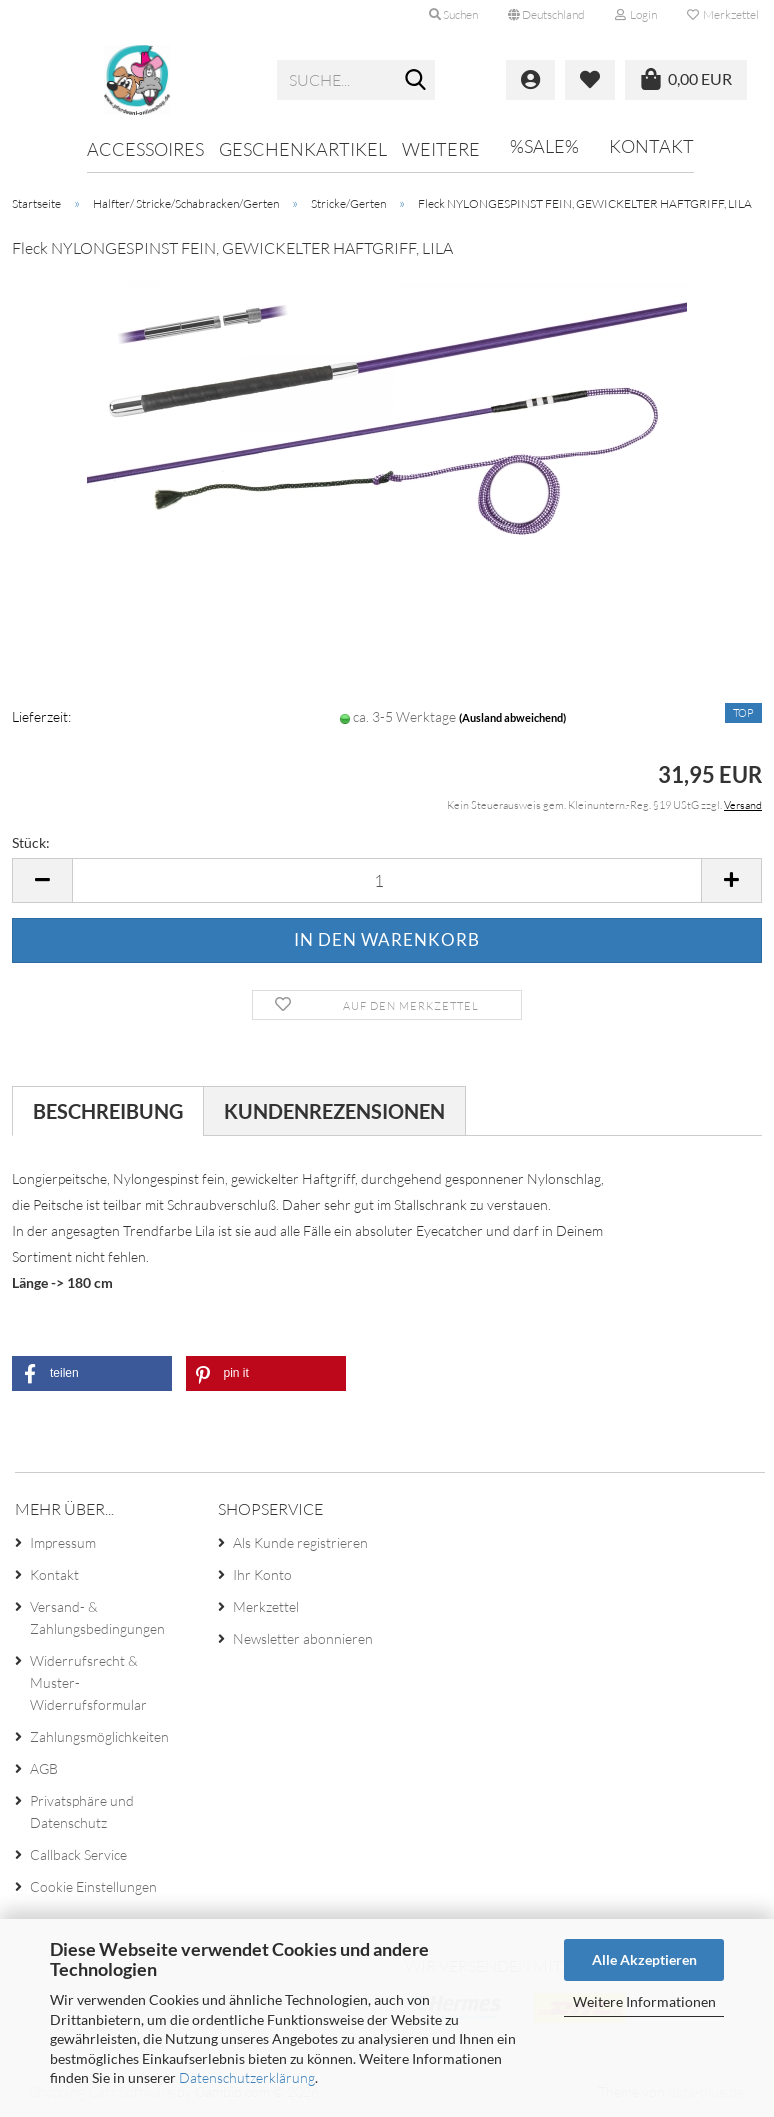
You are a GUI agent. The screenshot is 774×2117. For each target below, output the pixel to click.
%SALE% (544, 146)
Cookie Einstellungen (93, 1886)
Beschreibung (108, 1111)
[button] (546, 15)
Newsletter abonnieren (303, 1638)
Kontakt (651, 146)
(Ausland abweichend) (512, 717)
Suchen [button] (453, 14)
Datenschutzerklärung (247, 2077)
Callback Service (78, 1854)
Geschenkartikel (303, 149)
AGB (44, 1768)
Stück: (31, 842)
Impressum (63, 1542)
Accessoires (145, 149)
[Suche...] (416, 81)
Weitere (441, 149)
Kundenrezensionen (334, 1111)
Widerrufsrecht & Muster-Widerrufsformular (88, 1682)
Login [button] (636, 14)
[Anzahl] (387, 880)
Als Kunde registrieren (300, 1542)
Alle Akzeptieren (644, 1959)
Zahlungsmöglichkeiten (99, 1736)
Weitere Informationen (644, 2001)
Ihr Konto (262, 1574)
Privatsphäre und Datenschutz (82, 1811)
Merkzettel (723, 14)
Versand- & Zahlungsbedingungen (97, 1617)
